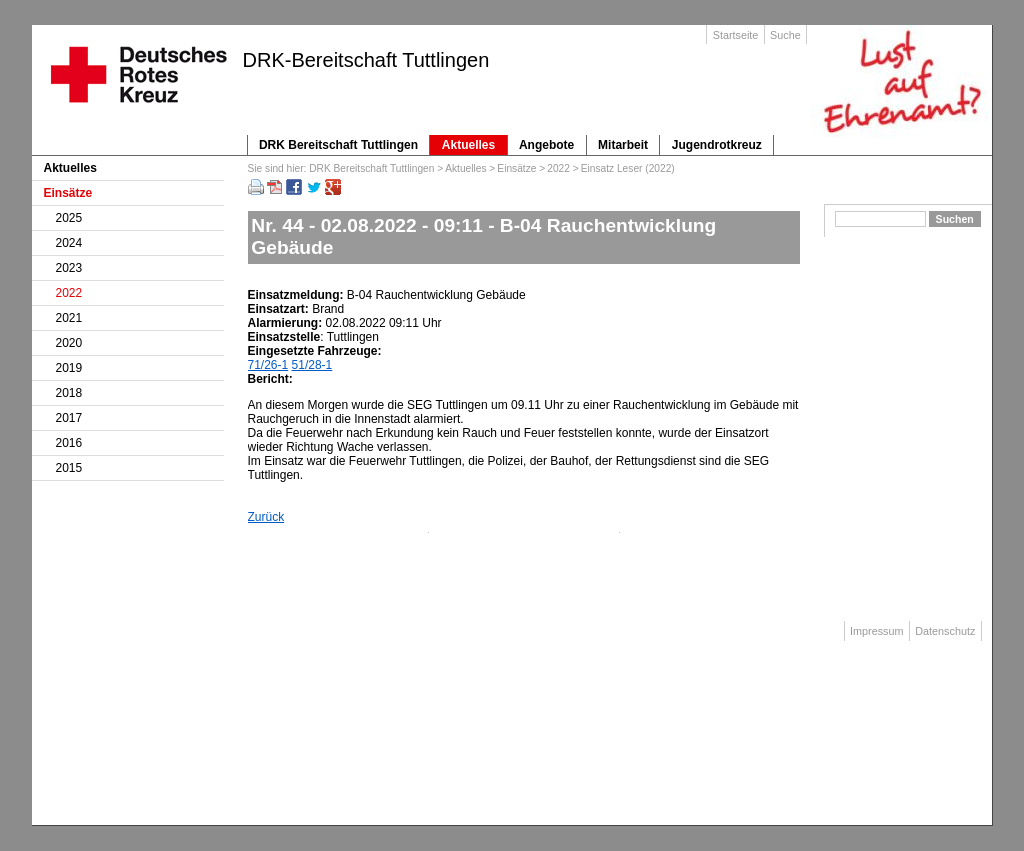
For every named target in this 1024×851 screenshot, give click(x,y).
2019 (69, 368)
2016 (69, 443)
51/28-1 (312, 365)
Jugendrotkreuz (717, 145)
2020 (69, 343)
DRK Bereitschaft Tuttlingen (338, 145)
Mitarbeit (623, 145)
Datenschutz (945, 631)
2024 (69, 243)
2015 (69, 468)
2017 (69, 418)
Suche (785, 35)
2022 (558, 168)
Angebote (546, 145)
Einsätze (516, 168)
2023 (69, 268)
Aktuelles (468, 145)
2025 (69, 218)
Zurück (266, 517)
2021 (69, 318)
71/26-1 (268, 365)
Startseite (736, 35)
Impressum (876, 631)
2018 (69, 393)
